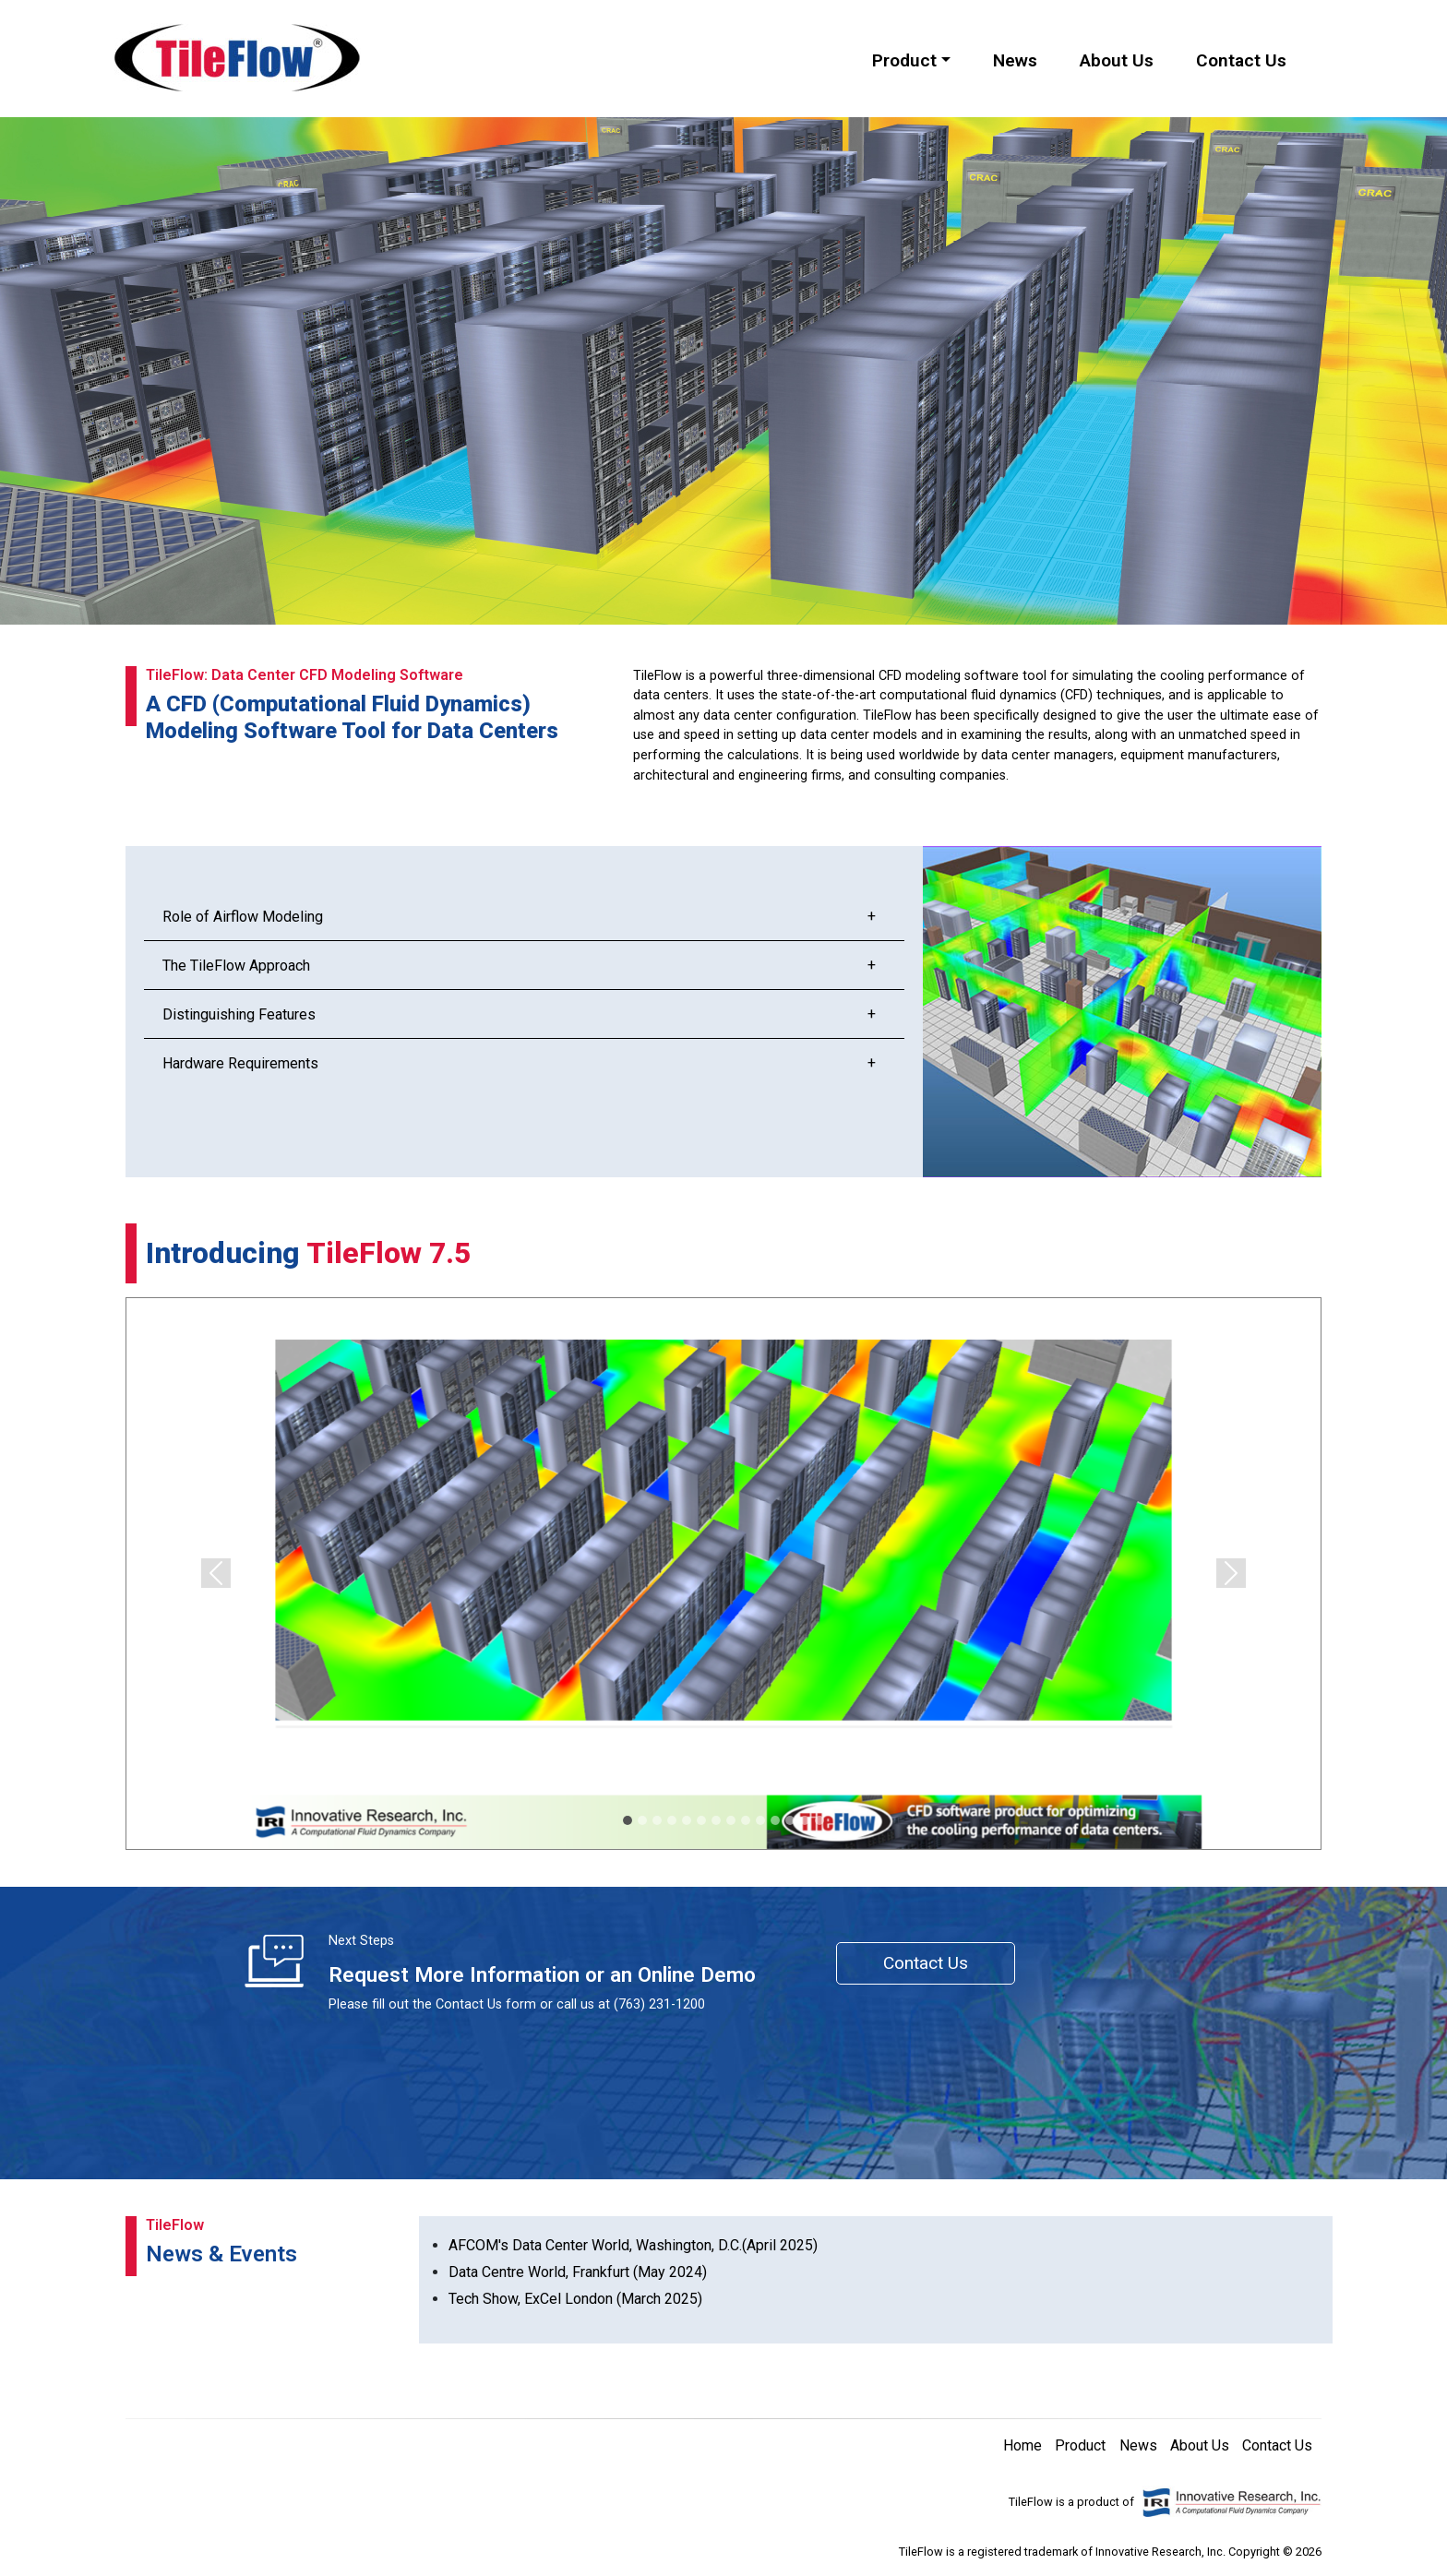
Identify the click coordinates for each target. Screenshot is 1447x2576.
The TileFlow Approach (236, 965)
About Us (1117, 60)
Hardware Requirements (240, 1063)
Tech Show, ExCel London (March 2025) (575, 2299)
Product (1080, 2445)
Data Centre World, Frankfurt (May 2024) (577, 2272)
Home (1022, 2445)
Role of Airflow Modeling (242, 916)
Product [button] (904, 60)
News (1015, 60)
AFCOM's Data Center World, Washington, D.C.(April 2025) (633, 2245)
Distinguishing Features (239, 1014)
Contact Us (1241, 60)
